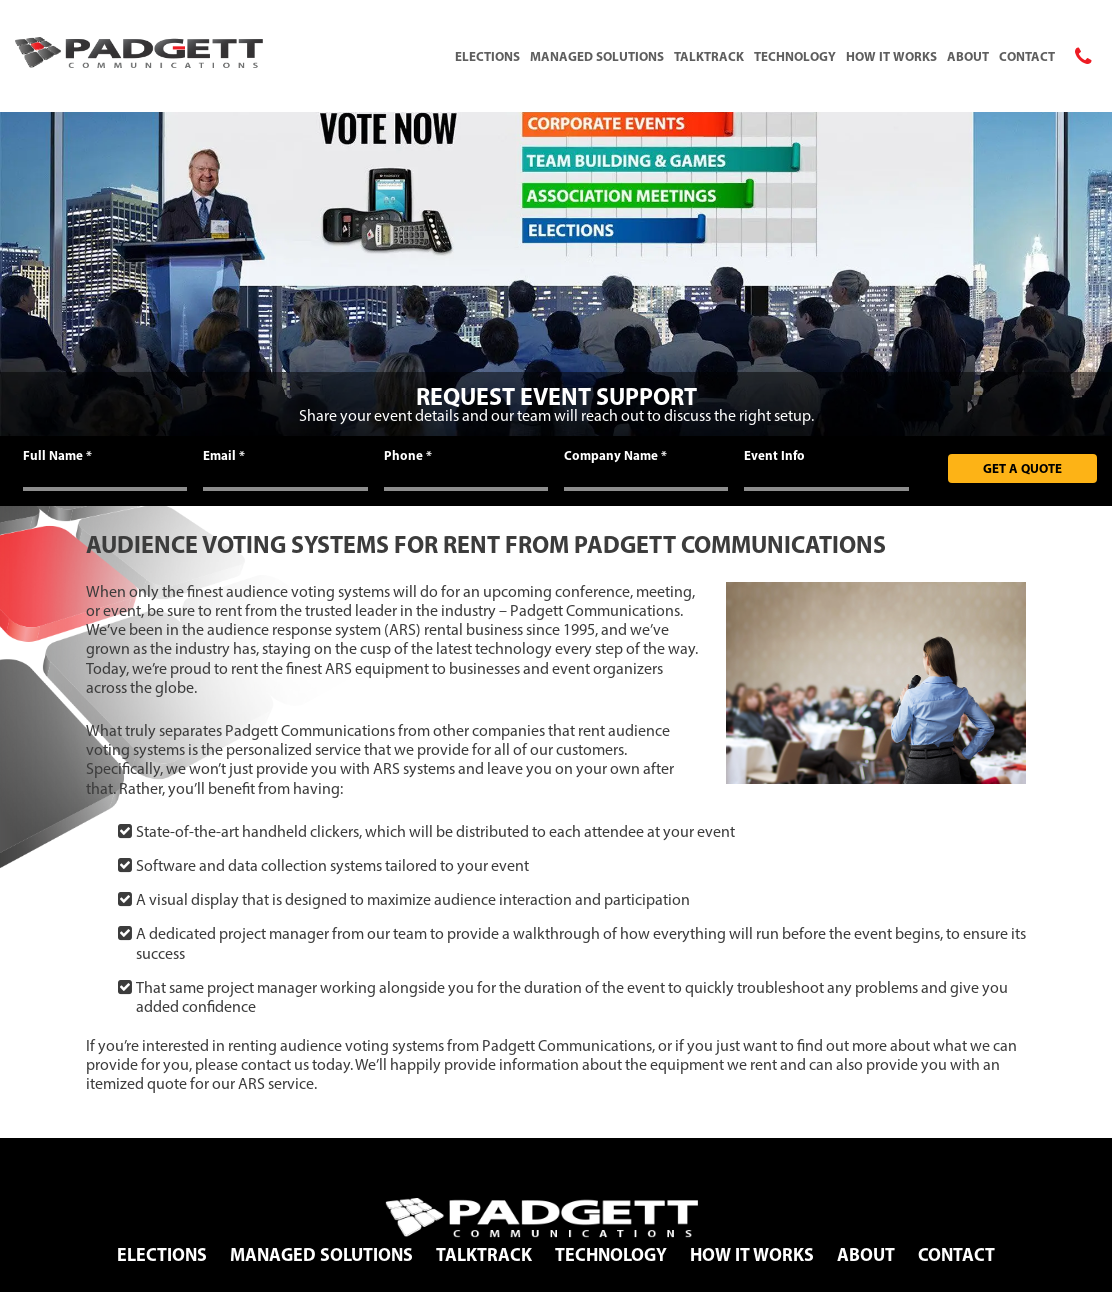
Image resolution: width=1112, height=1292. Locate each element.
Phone (408, 455)
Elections (487, 56)
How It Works (891, 56)
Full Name (57, 455)
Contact (1027, 56)
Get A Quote (1022, 468)
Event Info (774, 455)
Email (224, 455)
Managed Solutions (597, 56)
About (968, 56)
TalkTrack (709, 56)
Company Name (615, 455)
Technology (795, 56)
